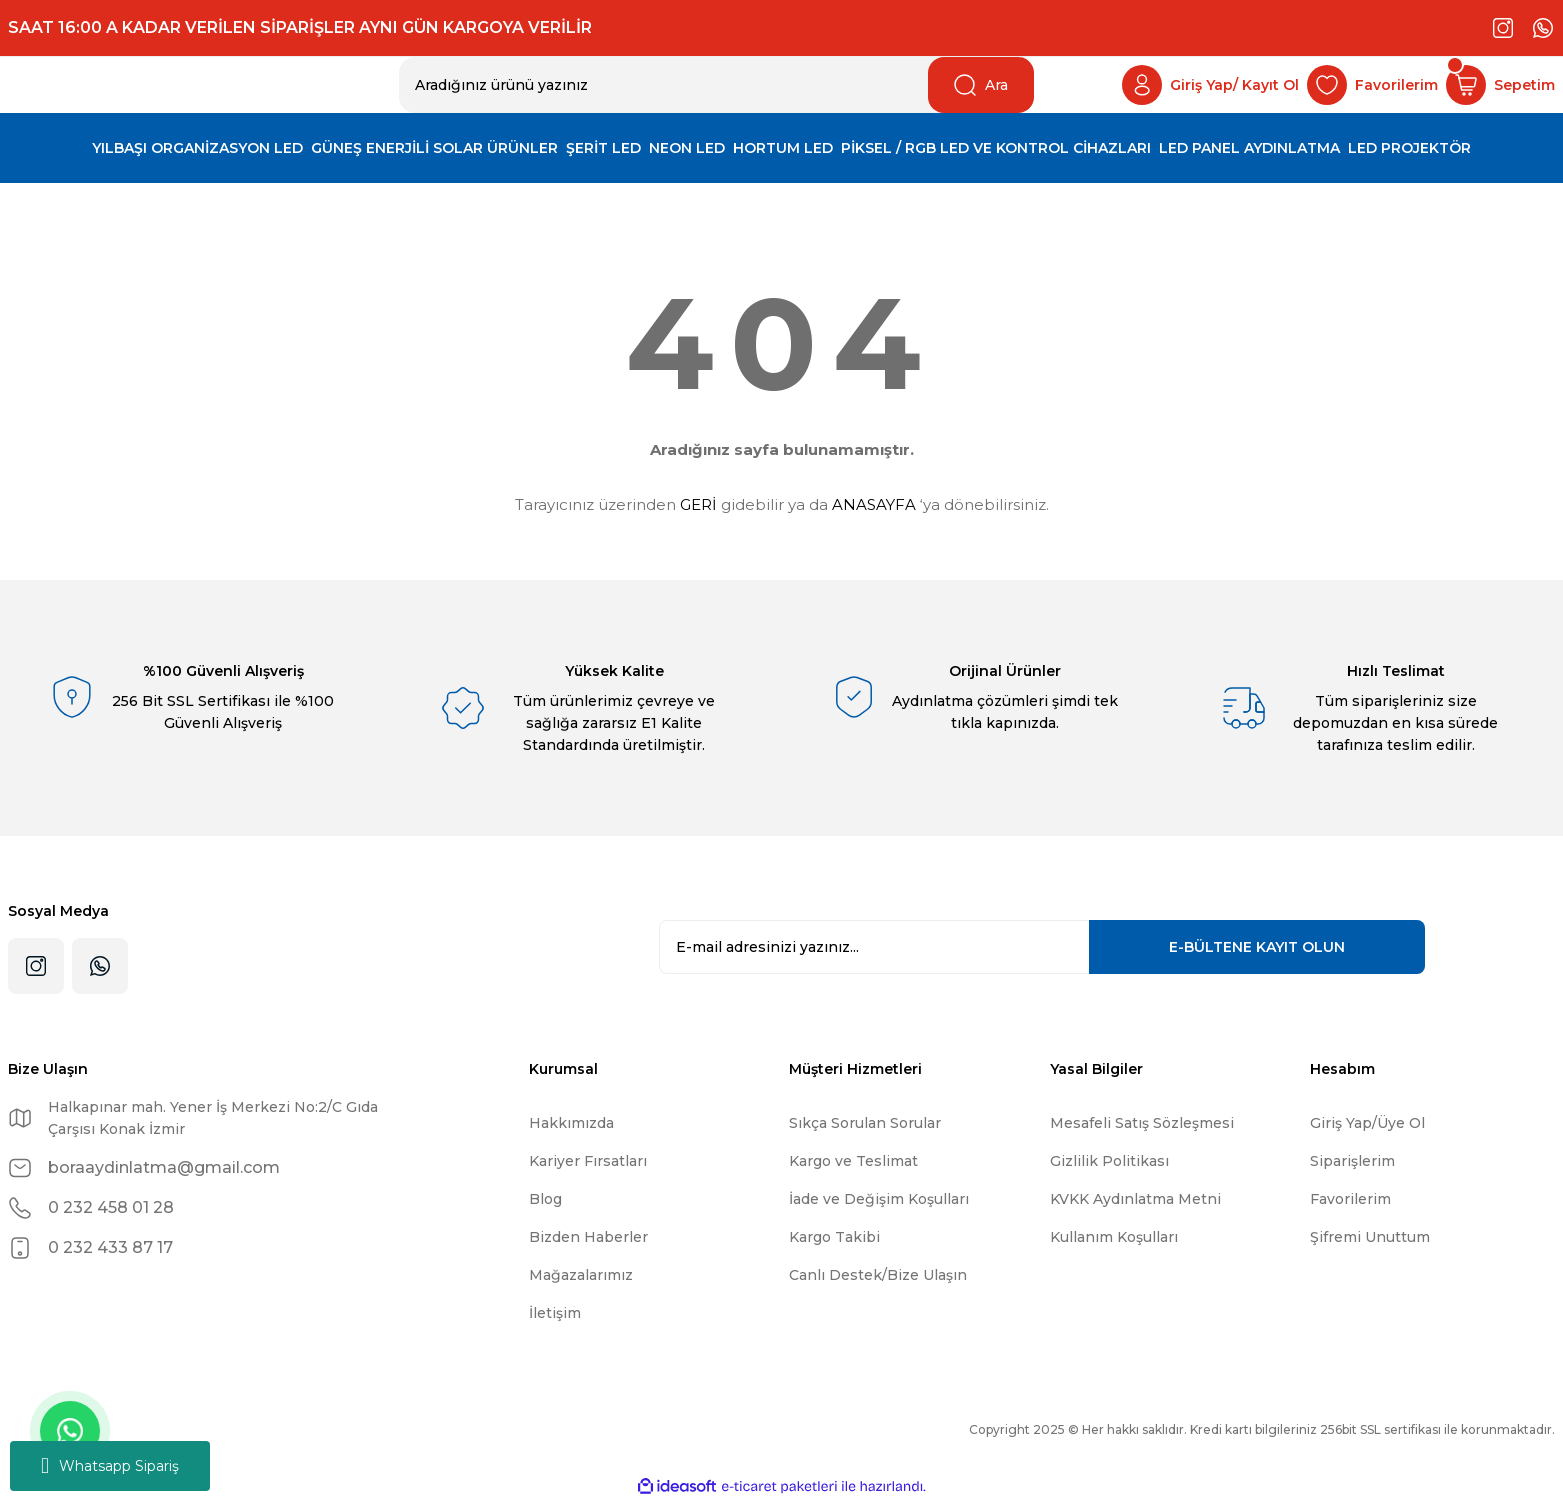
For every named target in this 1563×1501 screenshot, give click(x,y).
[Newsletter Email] (1042, 947)
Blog (545, 1199)
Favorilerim (1350, 1199)
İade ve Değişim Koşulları (879, 1199)
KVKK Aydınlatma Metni (1135, 1199)
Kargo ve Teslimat (853, 1161)
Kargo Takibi (834, 1237)
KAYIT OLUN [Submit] (1257, 947)
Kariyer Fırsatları (588, 1161)
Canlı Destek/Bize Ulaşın (878, 1275)
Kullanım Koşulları (1114, 1237)
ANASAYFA (874, 504)
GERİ (698, 504)
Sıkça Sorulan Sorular (865, 1123)
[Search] (716, 85)
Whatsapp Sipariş (110, 1466)
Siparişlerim (1352, 1161)
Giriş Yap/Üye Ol (1367, 1123)
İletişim (555, 1313)
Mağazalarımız (581, 1275)
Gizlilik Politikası (1109, 1161)
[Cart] (1500, 85)
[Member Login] (1210, 85)
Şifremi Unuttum (1370, 1237)
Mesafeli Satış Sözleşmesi (1142, 1123)
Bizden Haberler (588, 1237)
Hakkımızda (571, 1123)
